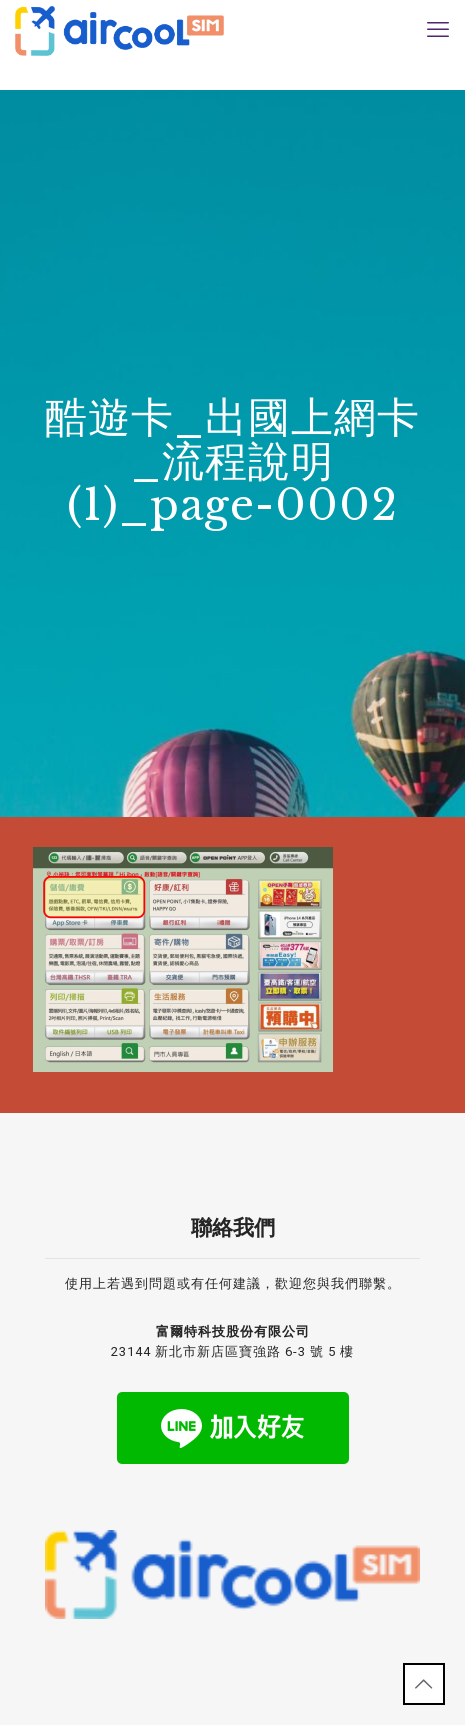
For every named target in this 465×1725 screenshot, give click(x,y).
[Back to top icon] (424, 1684)
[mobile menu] (438, 30)
